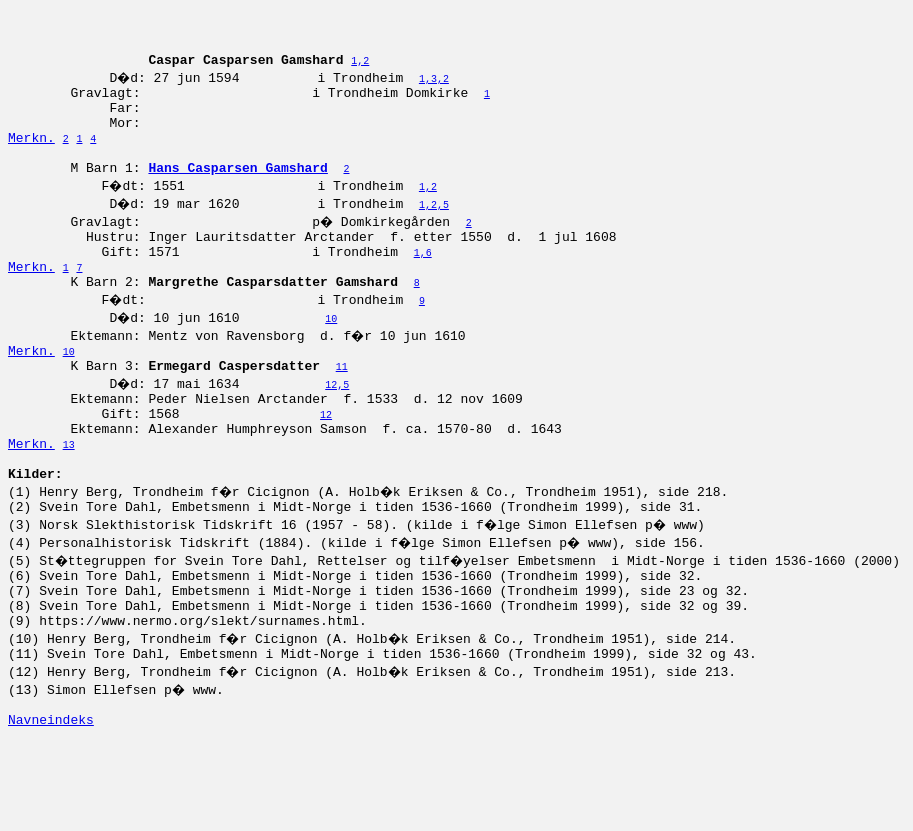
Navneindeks (51, 809)
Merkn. (31, 161)
